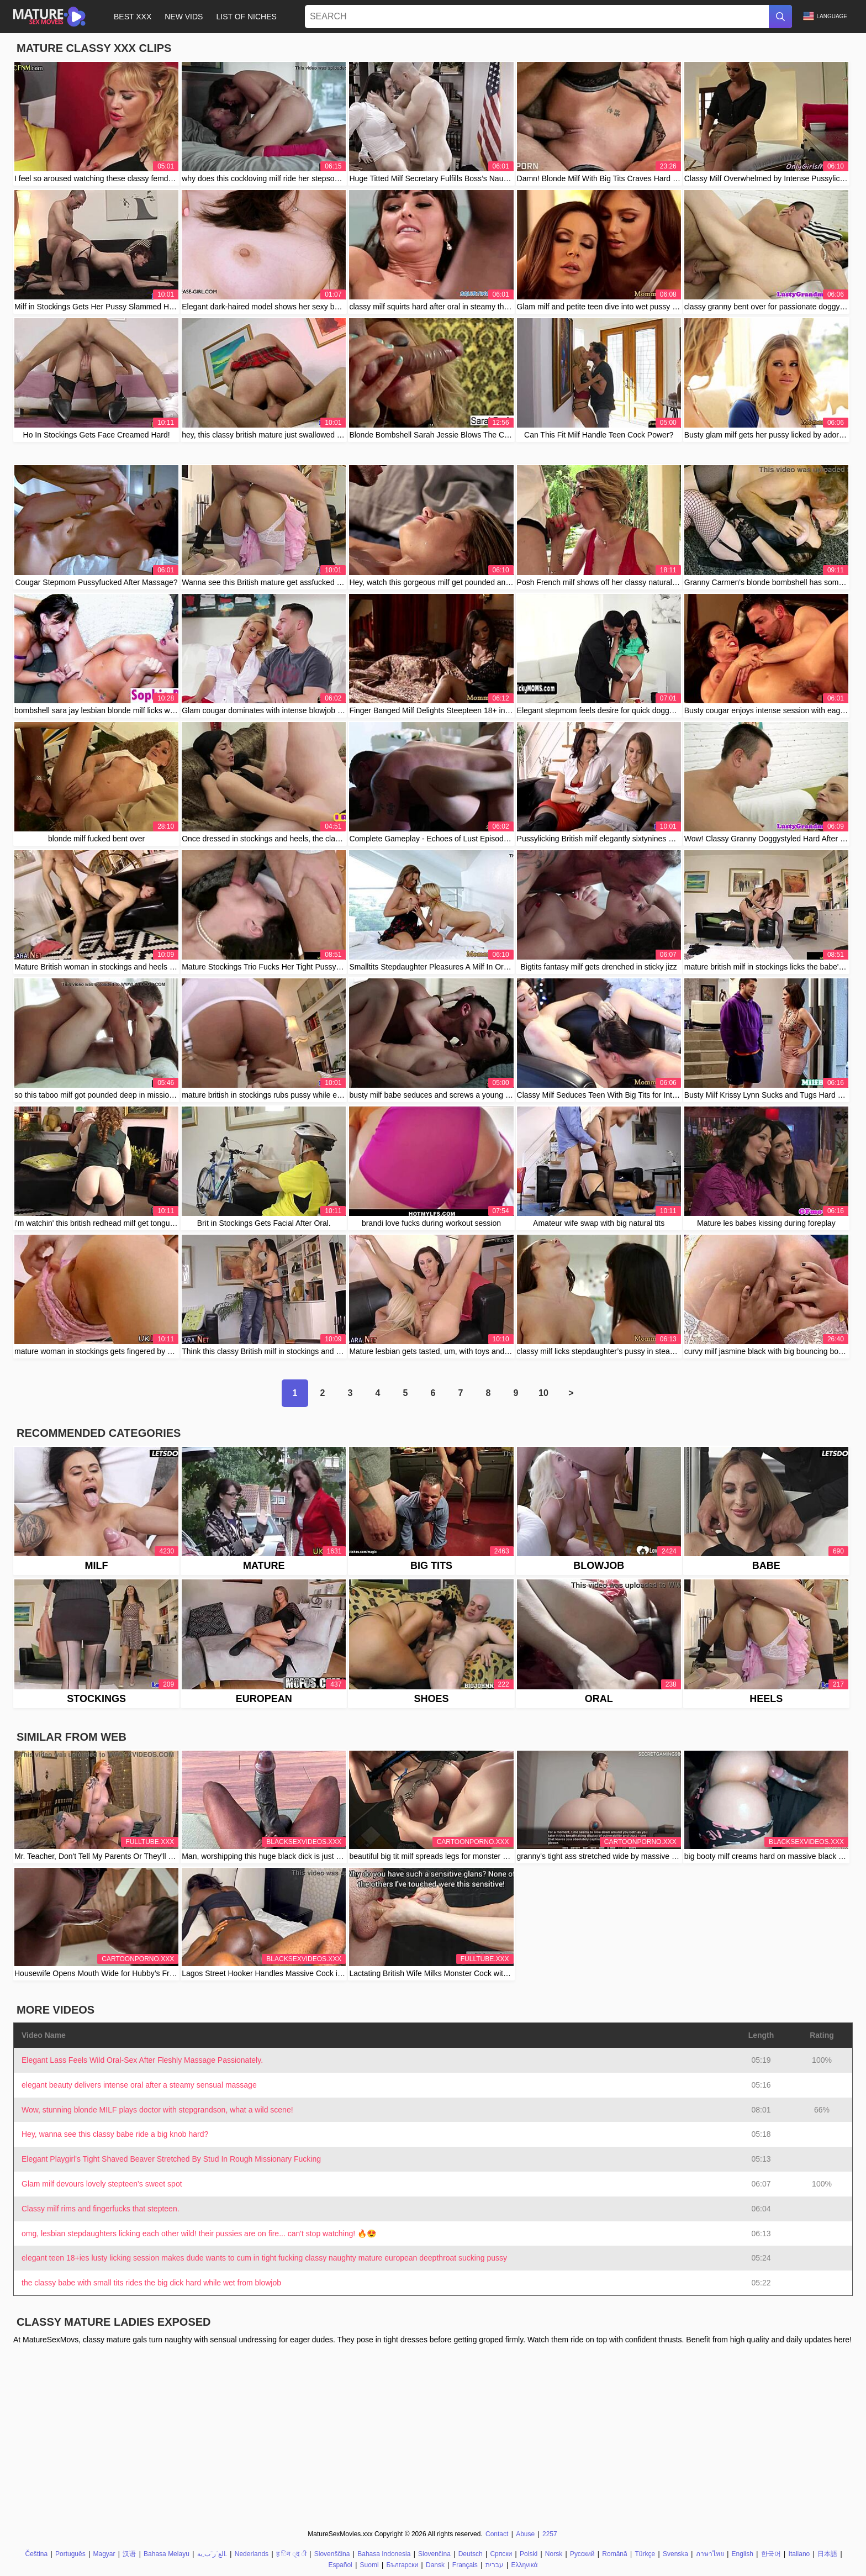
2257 (549, 2534)
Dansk (435, 2565)
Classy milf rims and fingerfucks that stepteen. (100, 2208)
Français (465, 2565)
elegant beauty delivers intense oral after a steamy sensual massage (139, 2084)
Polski (528, 2554)
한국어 (771, 2554)
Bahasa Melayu (166, 2554)
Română (614, 2554)
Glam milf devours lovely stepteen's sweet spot (102, 2183)
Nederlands (251, 2554)
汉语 (129, 2554)
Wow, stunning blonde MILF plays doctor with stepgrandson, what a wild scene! (157, 2109)
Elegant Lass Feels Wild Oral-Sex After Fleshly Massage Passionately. (142, 2060)
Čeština (36, 2554)
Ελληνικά (524, 2565)
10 (543, 1393)
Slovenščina (332, 2554)
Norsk (553, 2554)
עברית (494, 2565)
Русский (582, 2554)
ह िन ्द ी (291, 2554)
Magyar (104, 2554)
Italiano (799, 2554)
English (742, 2554)
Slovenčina (434, 2554)
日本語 (827, 2554)
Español (340, 2565)
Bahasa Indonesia (383, 2554)
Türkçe (645, 2554)
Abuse (525, 2534)
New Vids (184, 16)
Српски (501, 2554)
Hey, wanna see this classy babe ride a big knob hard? (115, 2134)
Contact (496, 2534)
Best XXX (132, 16)
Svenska (675, 2554)
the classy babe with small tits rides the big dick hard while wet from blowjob (151, 2282)
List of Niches (246, 16)
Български (402, 2565)
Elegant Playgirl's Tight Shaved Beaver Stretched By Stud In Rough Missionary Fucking (171, 2158)
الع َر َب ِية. (212, 2554)
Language (825, 16)
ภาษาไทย (710, 2554)
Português (70, 2554)
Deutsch (470, 2554)
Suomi (369, 2565)
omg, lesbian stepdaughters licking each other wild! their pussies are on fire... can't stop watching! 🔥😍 (199, 2233)
